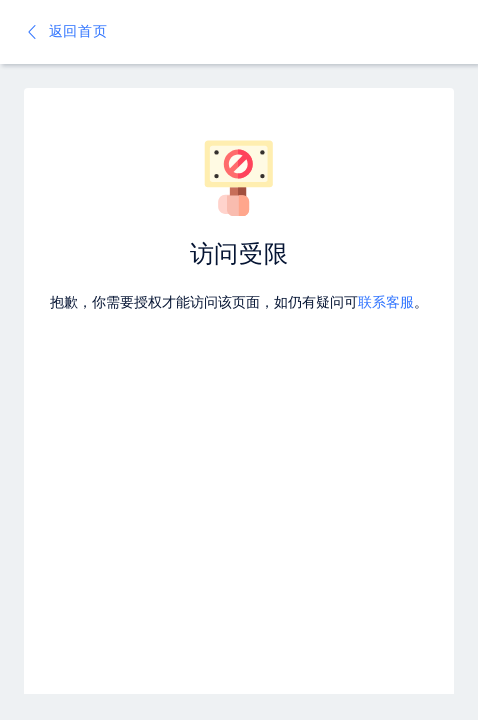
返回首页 (65, 31)
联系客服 (386, 302)
